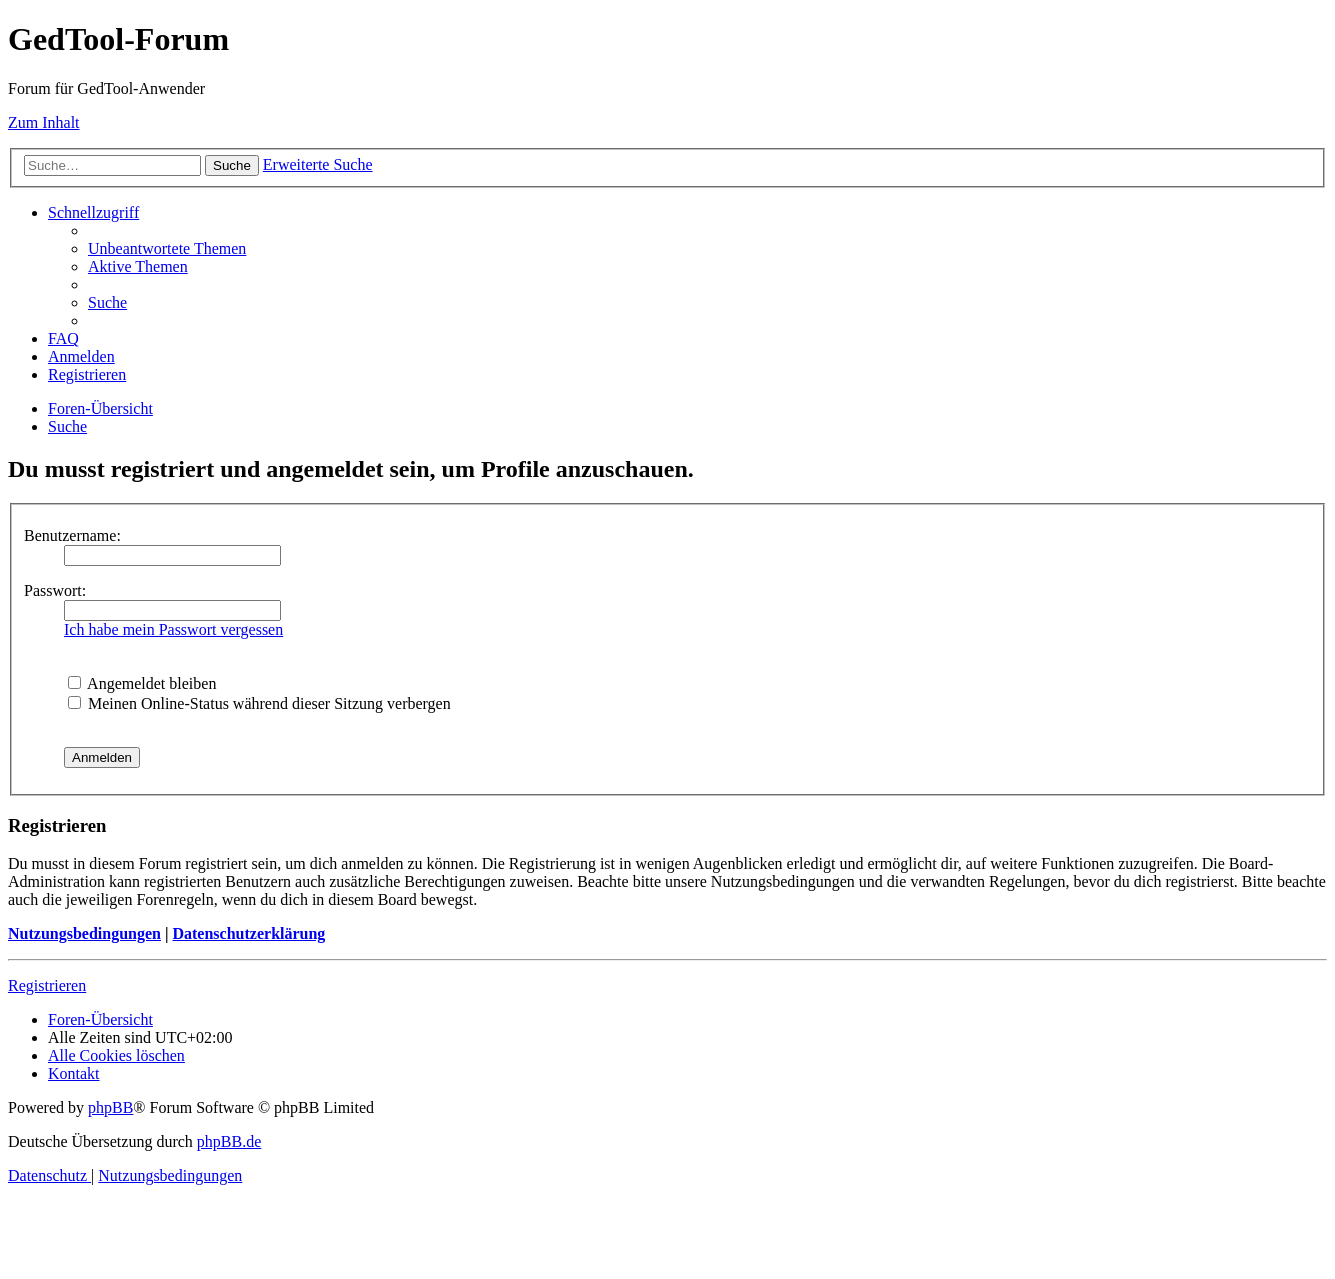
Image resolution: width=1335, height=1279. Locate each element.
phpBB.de (229, 1141)
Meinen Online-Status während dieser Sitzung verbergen (259, 703)
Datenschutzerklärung (248, 933)
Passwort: (55, 590)
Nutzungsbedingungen (84, 933)
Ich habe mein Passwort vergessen (173, 629)
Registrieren (47, 985)
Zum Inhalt (44, 122)
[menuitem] (167, 248)
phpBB (110, 1107)
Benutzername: (72, 535)
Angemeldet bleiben (142, 683)
